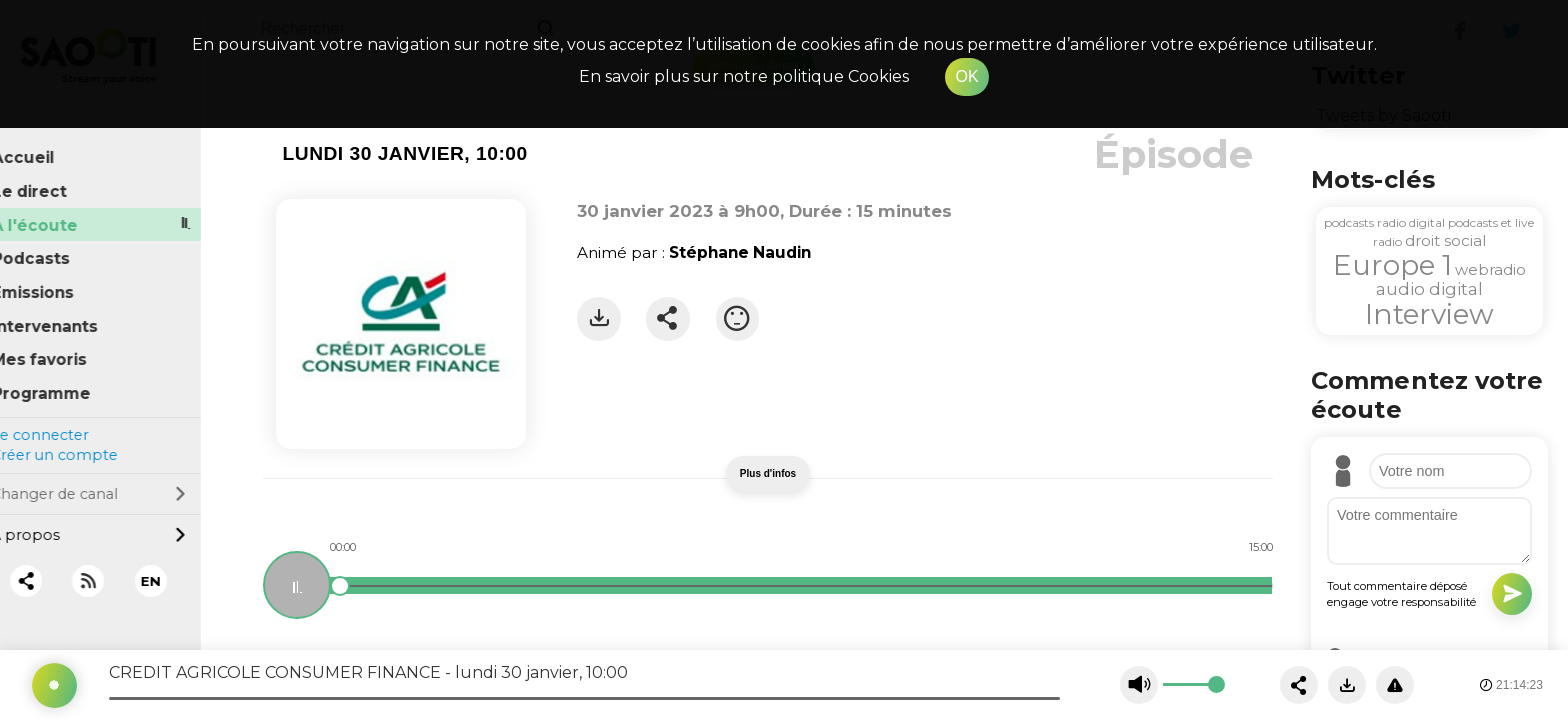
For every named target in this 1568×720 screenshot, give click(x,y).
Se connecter (63, 422)
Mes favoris (63, 347)
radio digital (1411, 222)
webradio (1490, 269)
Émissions (57, 279)
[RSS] (112, 568)
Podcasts (55, 246)
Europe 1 (1392, 265)
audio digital (1429, 289)
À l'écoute (59, 212)
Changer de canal (112, 481)
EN (175, 568)
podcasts (1349, 222)
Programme (65, 380)
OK (966, 76)
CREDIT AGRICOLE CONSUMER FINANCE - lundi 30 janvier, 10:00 (368, 672)
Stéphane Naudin (740, 252)
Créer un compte (77, 443)
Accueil (47, 145)
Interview (1429, 314)
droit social (1445, 240)
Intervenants (69, 313)
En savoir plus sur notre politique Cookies (744, 76)
